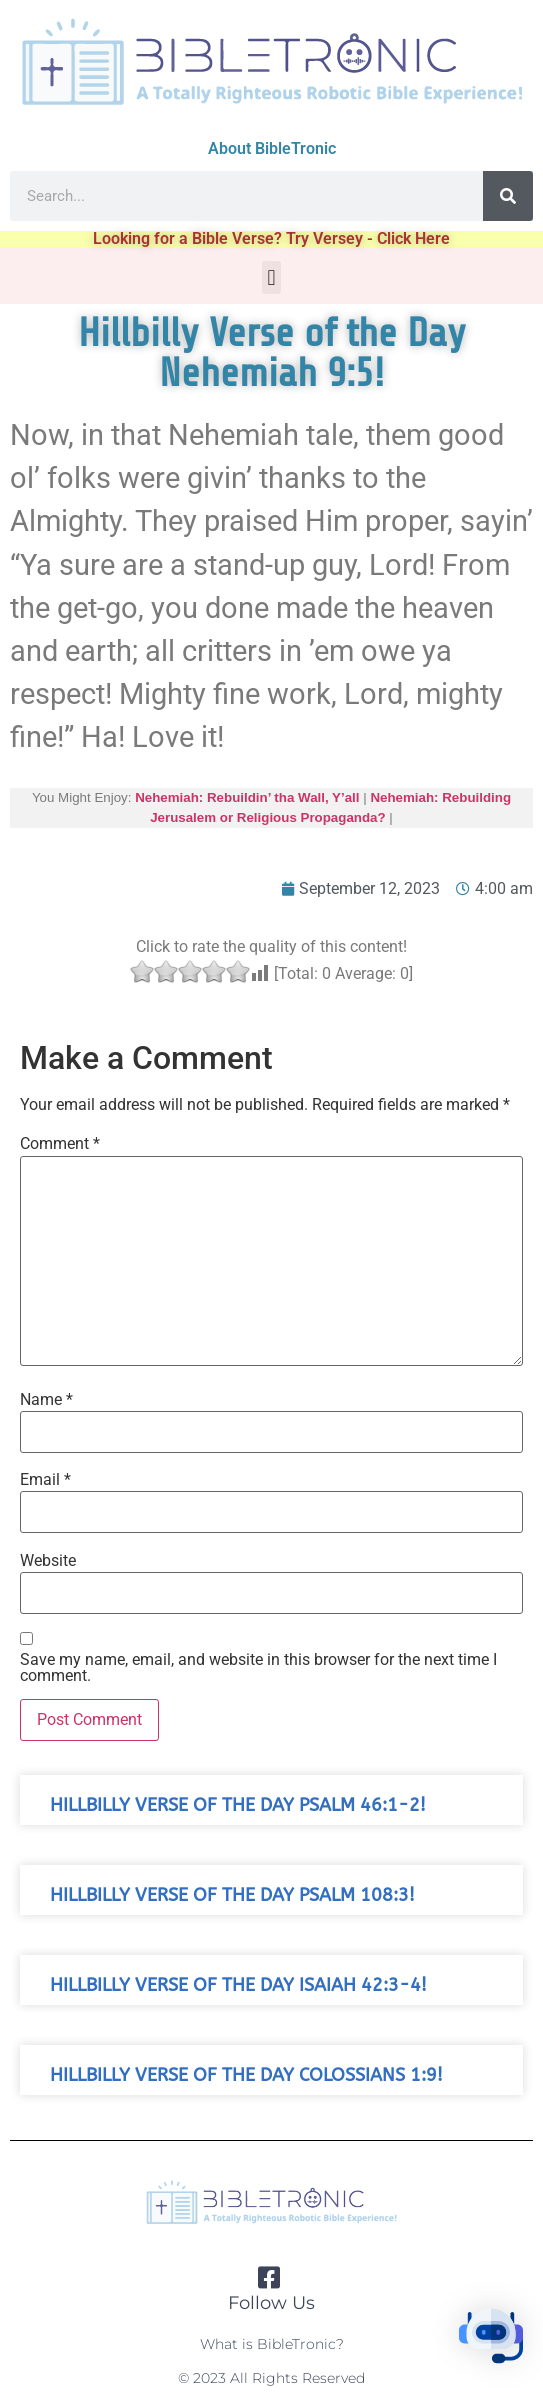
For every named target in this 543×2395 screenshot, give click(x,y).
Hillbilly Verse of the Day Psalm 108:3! (232, 1895)
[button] (271, 277)
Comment (60, 1144)
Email (45, 1480)
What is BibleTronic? (272, 2344)
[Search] (508, 196)
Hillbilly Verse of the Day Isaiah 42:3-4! (238, 1985)
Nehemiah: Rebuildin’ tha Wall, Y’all (247, 797)
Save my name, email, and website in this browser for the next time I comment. (258, 1668)
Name (46, 1400)
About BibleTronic (272, 148)
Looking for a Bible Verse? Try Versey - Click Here (271, 238)
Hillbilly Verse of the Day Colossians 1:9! (246, 2075)
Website (48, 1561)
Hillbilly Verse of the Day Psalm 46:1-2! (238, 1805)
